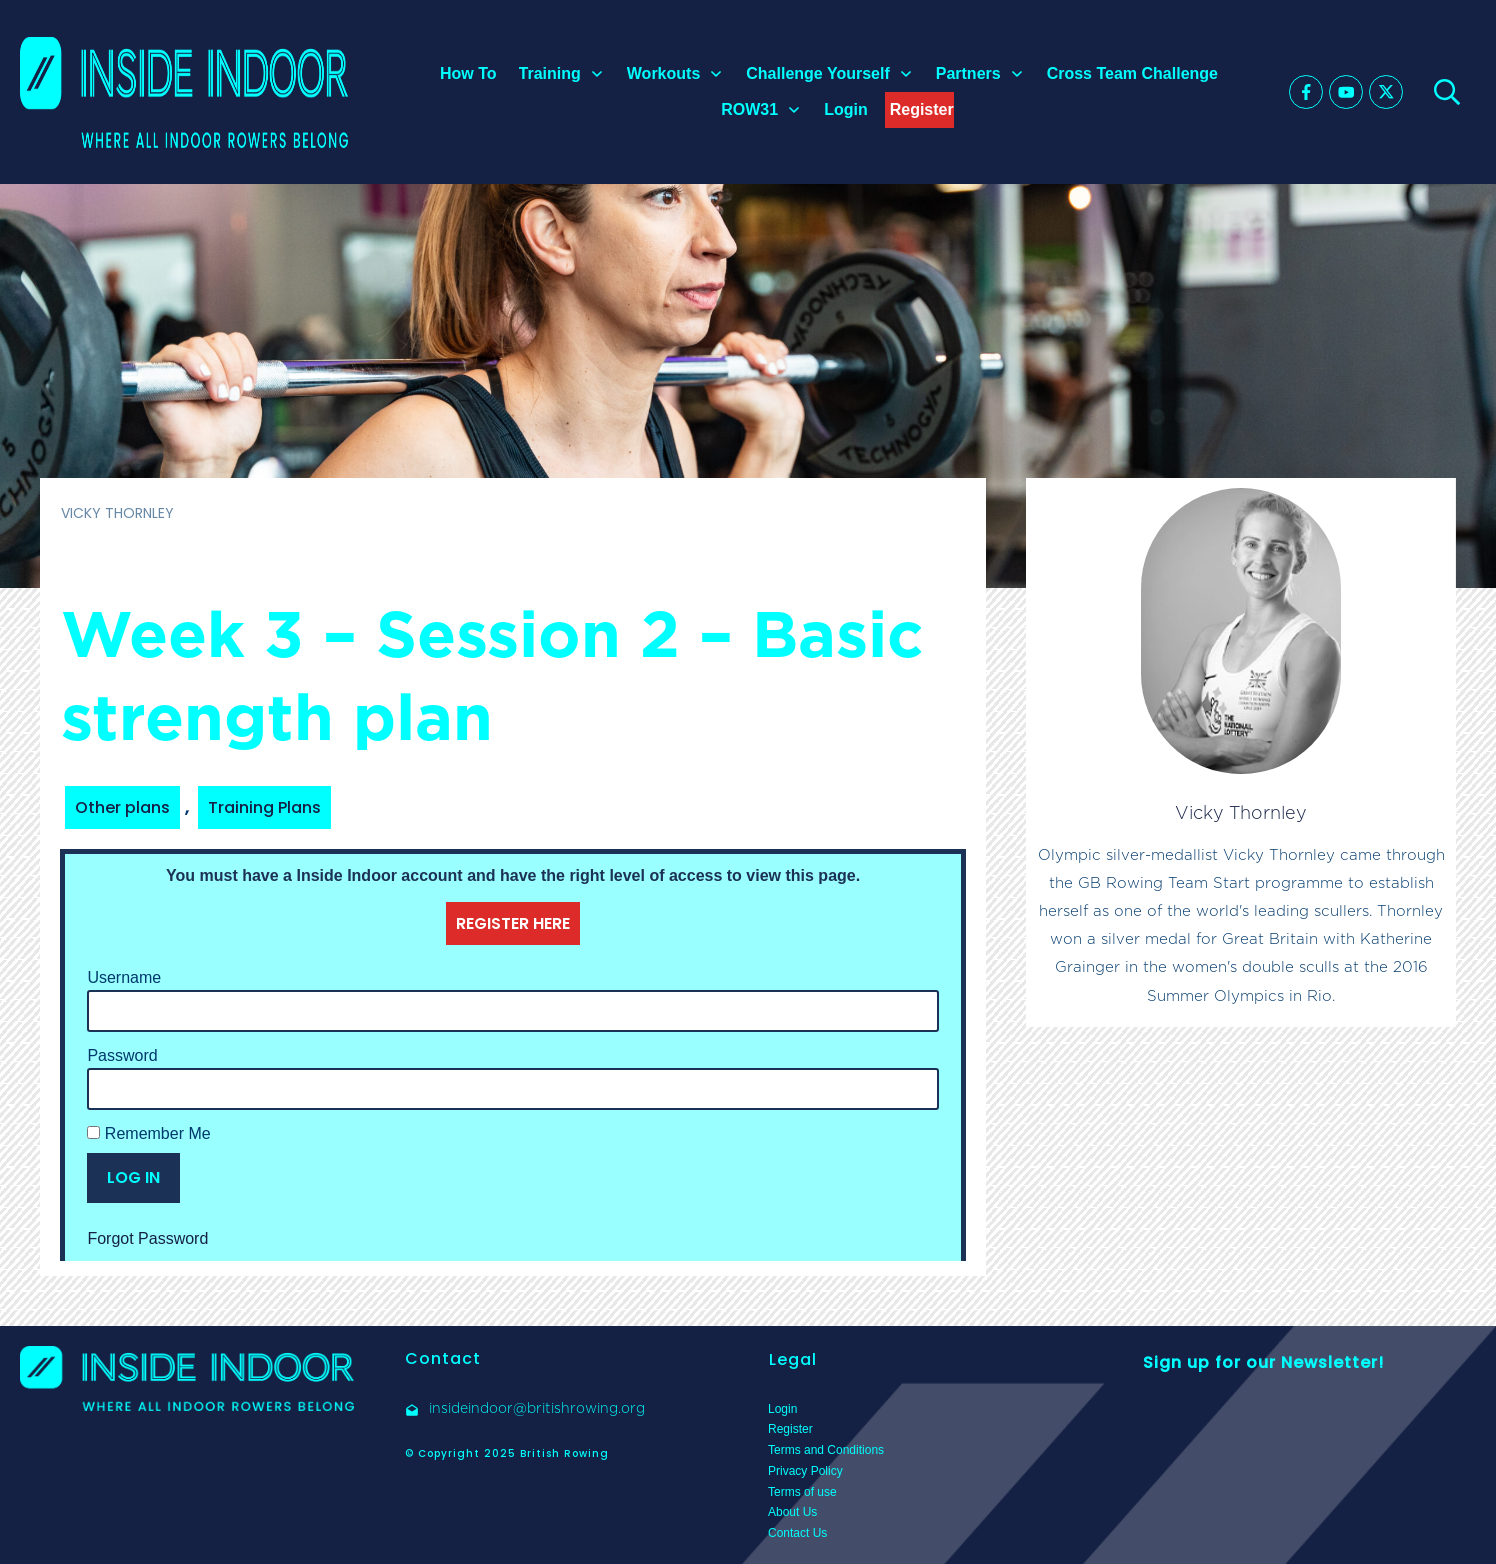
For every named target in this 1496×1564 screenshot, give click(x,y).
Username (124, 977)
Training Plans (264, 807)
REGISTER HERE (513, 923)
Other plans (122, 807)
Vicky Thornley (1241, 812)
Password (122, 1055)
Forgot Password (147, 1238)
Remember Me (148, 1133)
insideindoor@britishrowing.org (537, 1408)
